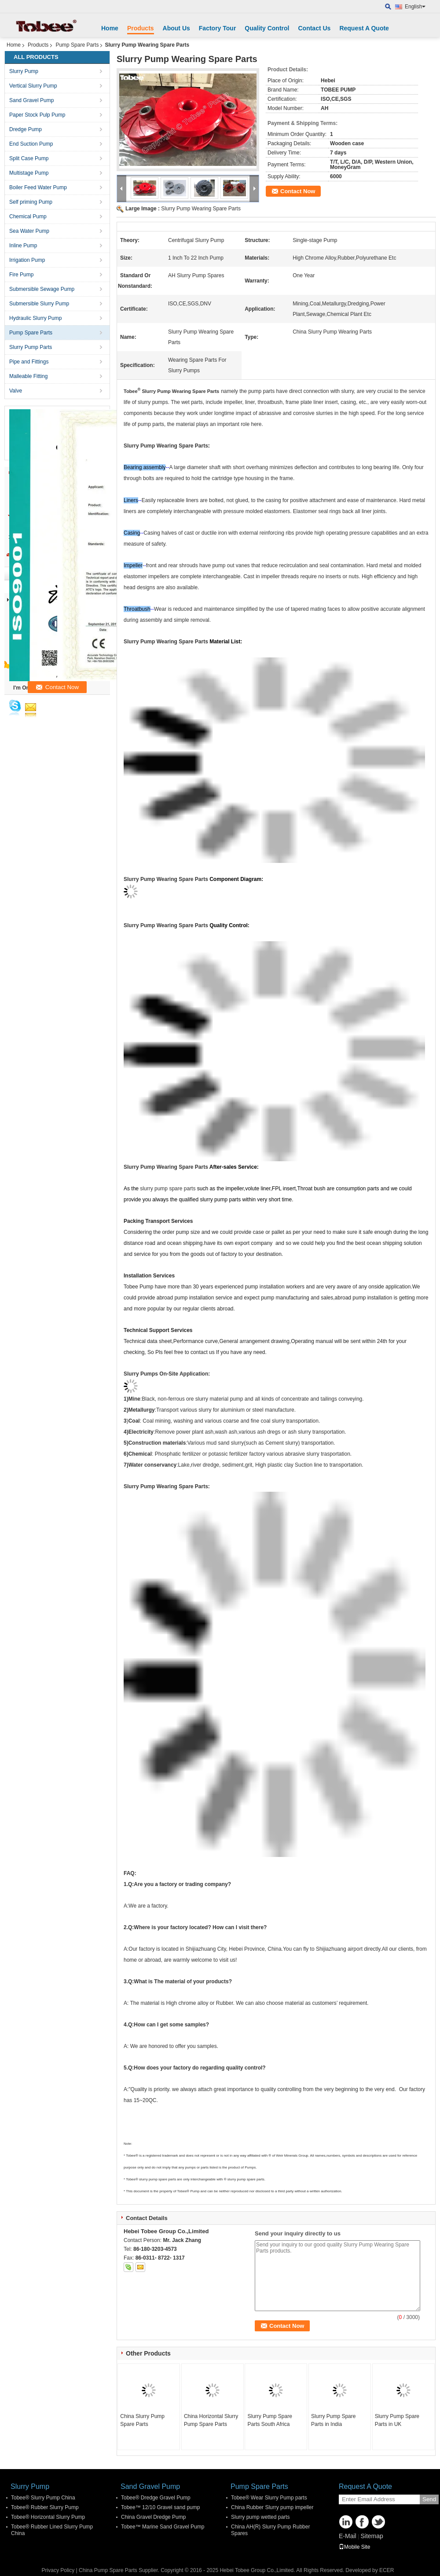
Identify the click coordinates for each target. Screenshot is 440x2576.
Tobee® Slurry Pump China (43, 2498)
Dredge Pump (25, 129)
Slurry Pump (23, 71)
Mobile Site (354, 2547)
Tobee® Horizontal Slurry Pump (48, 2517)
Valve (15, 391)
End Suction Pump (31, 144)
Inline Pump (23, 245)
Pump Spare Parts (77, 45)
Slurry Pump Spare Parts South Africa (269, 2420)
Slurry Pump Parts (30, 347)
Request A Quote (364, 28)
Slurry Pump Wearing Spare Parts (201, 208)
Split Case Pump (28, 158)
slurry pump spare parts (167, 1188)
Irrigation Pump (27, 260)
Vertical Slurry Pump (33, 86)
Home (109, 28)
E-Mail (347, 2535)
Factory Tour (217, 28)
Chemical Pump (28, 216)
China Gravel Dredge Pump (153, 2517)
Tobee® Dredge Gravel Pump (156, 2498)
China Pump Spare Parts (108, 2570)
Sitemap (371, 2535)
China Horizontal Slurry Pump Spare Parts (211, 2420)
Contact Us (314, 28)
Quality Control (267, 28)
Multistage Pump (28, 173)
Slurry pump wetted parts (260, 2517)
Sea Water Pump (29, 231)
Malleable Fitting (28, 376)
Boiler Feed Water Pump (38, 187)
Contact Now (297, 191)
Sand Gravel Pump (31, 100)
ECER (386, 2570)
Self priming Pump (30, 202)
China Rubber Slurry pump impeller (272, 2507)
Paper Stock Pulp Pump (37, 115)
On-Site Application (183, 1374)
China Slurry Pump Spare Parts (142, 2420)
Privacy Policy (58, 2570)
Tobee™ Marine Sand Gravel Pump (162, 2527)
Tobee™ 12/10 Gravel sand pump (160, 2507)
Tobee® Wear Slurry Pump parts (269, 2498)
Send (429, 2499)
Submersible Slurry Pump (39, 304)
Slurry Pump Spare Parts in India (333, 2420)
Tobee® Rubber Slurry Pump (45, 2507)
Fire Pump (21, 275)
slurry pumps (153, 402)
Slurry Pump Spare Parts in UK (397, 2420)
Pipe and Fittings (28, 362)
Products (140, 28)
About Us (176, 28)
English (415, 7)
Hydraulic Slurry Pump (35, 318)
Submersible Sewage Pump (41, 289)
